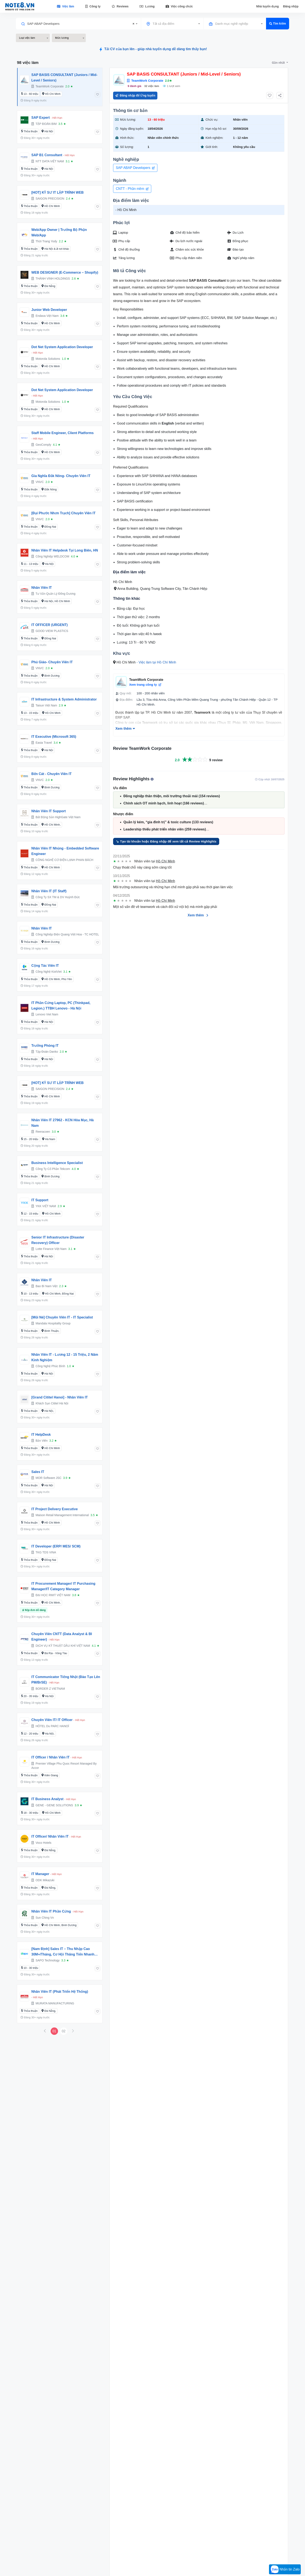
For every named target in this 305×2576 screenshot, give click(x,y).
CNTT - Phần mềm (132, 188)
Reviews (120, 6)
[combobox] (78, 24)
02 (63, 2031)
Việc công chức (179, 6)
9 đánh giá (134, 86)
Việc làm (65, 6)
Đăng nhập (290, 6)
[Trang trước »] (73, 2031)
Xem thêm (123, 728)
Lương (147, 6)
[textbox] (78, 24)
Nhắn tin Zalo (285, 2569)
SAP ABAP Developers (135, 168)
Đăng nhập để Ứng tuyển (135, 95)
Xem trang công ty (145, 684)
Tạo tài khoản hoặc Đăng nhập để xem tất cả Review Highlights (166, 841)
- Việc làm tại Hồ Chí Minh (156, 662)
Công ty (92, 6)
